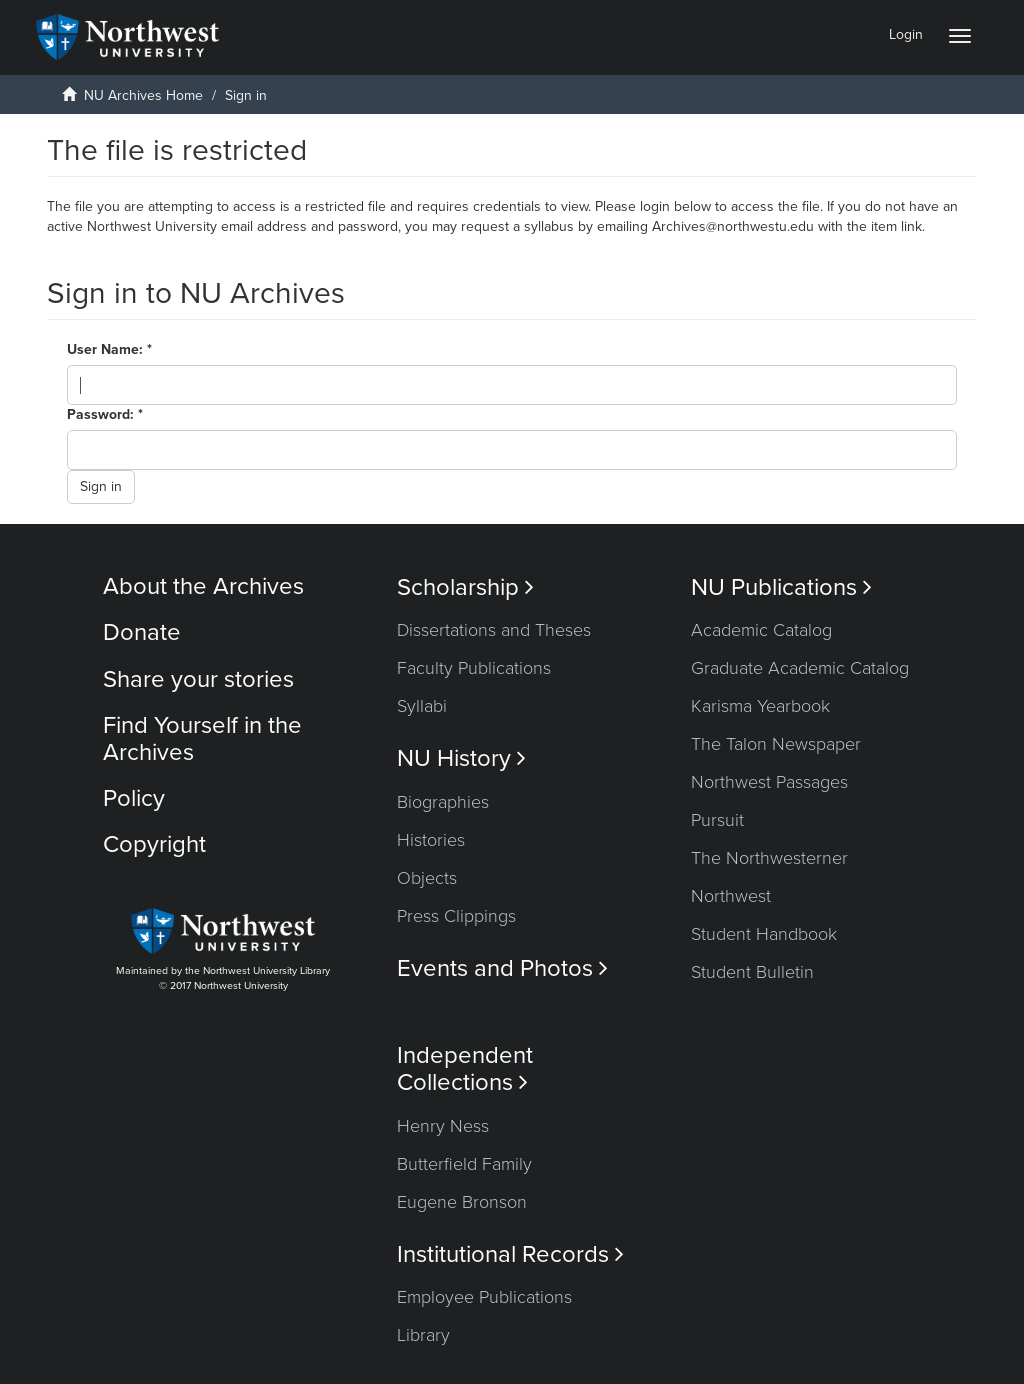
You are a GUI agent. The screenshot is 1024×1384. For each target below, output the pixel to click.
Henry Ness (443, 1126)
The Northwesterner (769, 858)
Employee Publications (484, 1297)
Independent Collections (465, 1069)
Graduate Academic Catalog (800, 668)
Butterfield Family (464, 1164)
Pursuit (717, 820)
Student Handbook (764, 934)
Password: (102, 414)
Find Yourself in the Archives (202, 738)
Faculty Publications (474, 668)
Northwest (731, 896)
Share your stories (198, 679)
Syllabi (422, 706)
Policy (134, 798)
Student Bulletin (752, 972)
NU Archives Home (143, 95)
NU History (461, 758)
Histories (431, 840)
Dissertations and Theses (494, 630)
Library (423, 1335)
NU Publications (781, 587)
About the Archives (203, 586)
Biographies (443, 802)
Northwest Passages (769, 782)
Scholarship (465, 587)
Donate (142, 632)
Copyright (154, 844)
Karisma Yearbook (760, 706)
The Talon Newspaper (776, 744)
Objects (427, 878)
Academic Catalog (761, 630)
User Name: (107, 349)
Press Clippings (456, 916)
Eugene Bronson (462, 1202)
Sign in (101, 486)
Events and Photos (502, 968)
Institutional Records (510, 1254)
